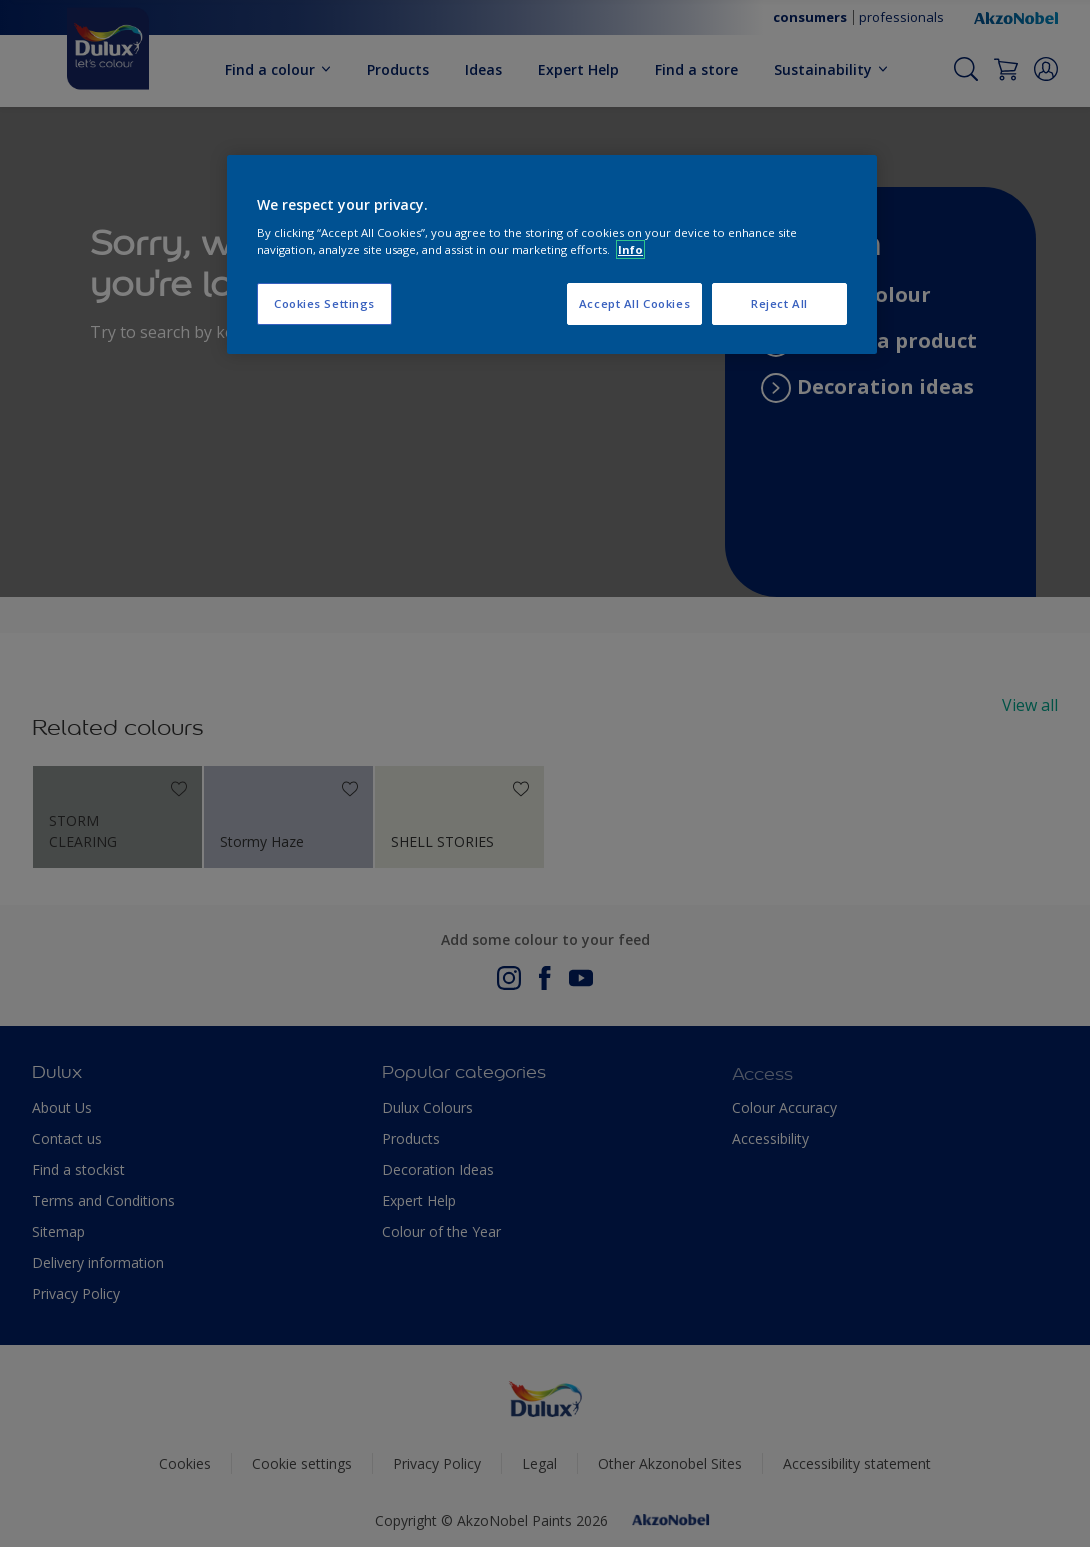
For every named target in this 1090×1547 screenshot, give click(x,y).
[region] (552, 255)
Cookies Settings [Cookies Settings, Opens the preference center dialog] (324, 303)
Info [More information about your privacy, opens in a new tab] (630, 249)
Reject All (779, 303)
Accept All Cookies (634, 303)
